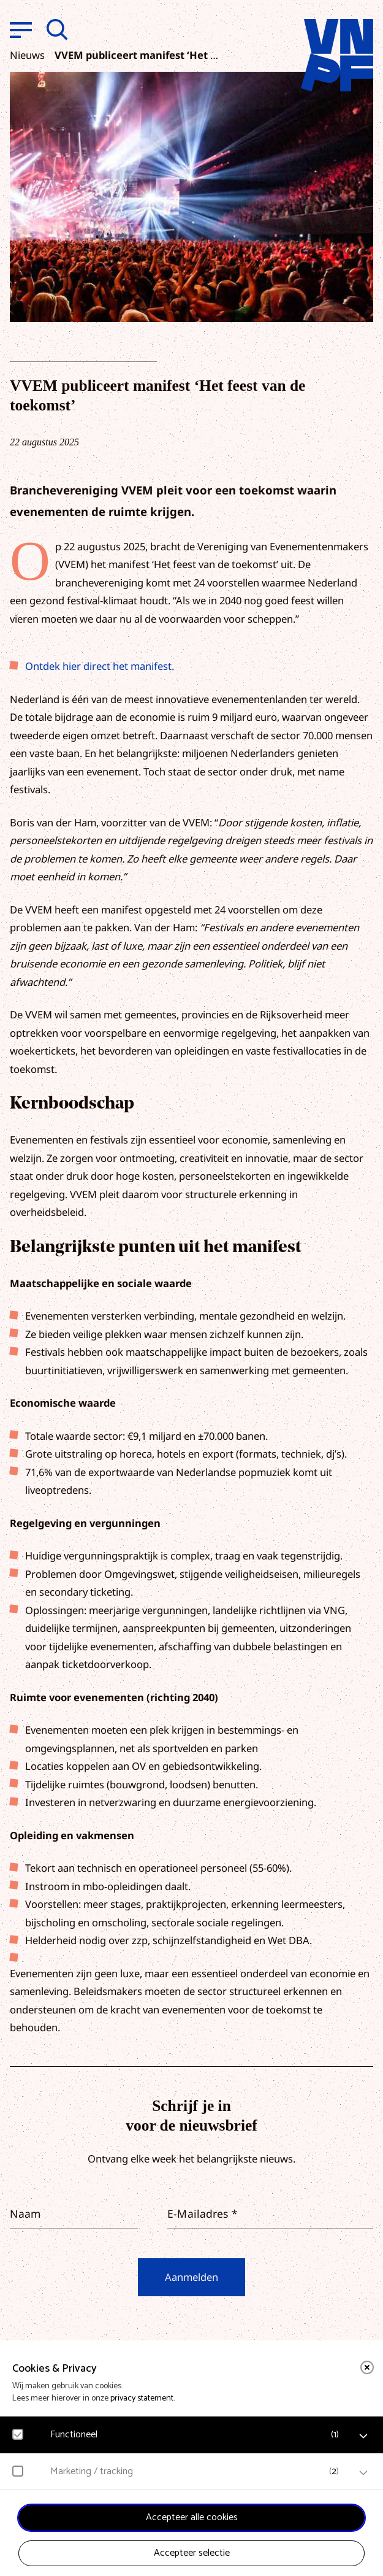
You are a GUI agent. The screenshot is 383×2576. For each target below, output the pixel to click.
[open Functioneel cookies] (363, 2436)
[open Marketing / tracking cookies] (363, 2473)
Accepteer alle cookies (192, 2517)
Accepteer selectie (192, 2553)
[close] (367, 2367)
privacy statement (141, 2398)
